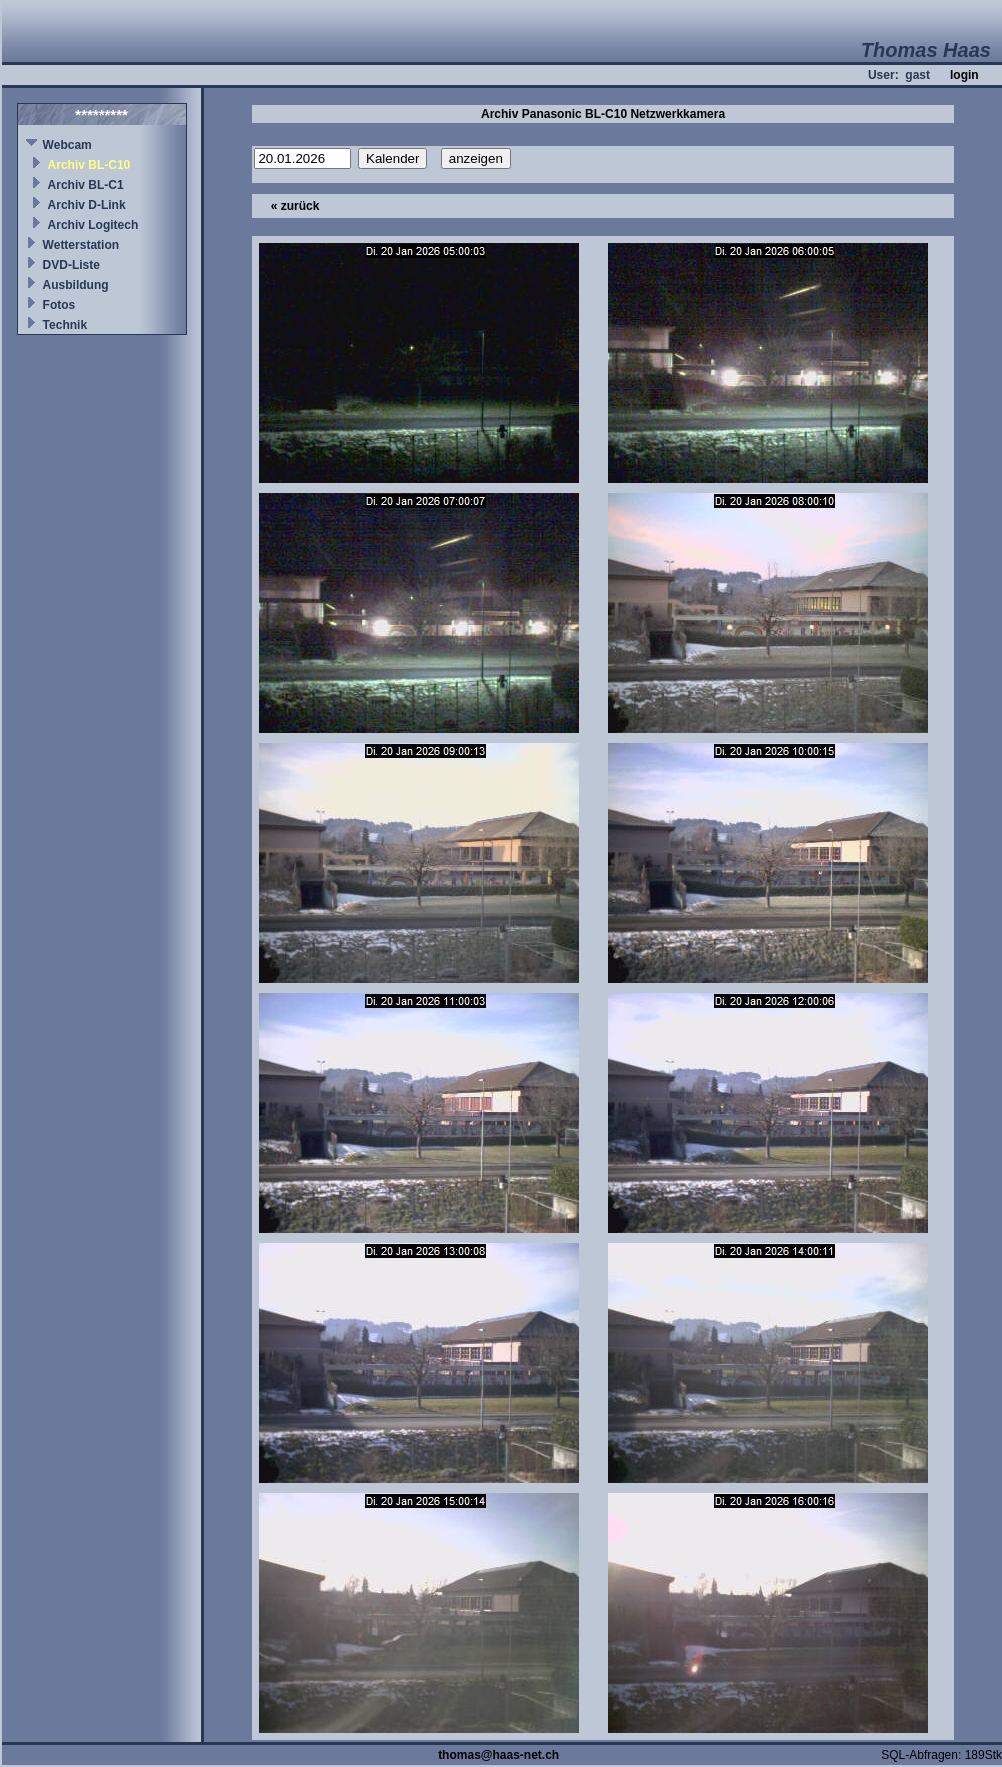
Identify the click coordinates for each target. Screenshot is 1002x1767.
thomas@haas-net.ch (498, 1755)
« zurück (295, 206)
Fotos (59, 305)
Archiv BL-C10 (89, 165)
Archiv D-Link (87, 205)
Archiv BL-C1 (86, 185)
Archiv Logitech (93, 225)
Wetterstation (81, 245)
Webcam (67, 145)
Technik (65, 325)
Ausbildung (76, 285)
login (964, 75)
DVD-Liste (71, 265)
